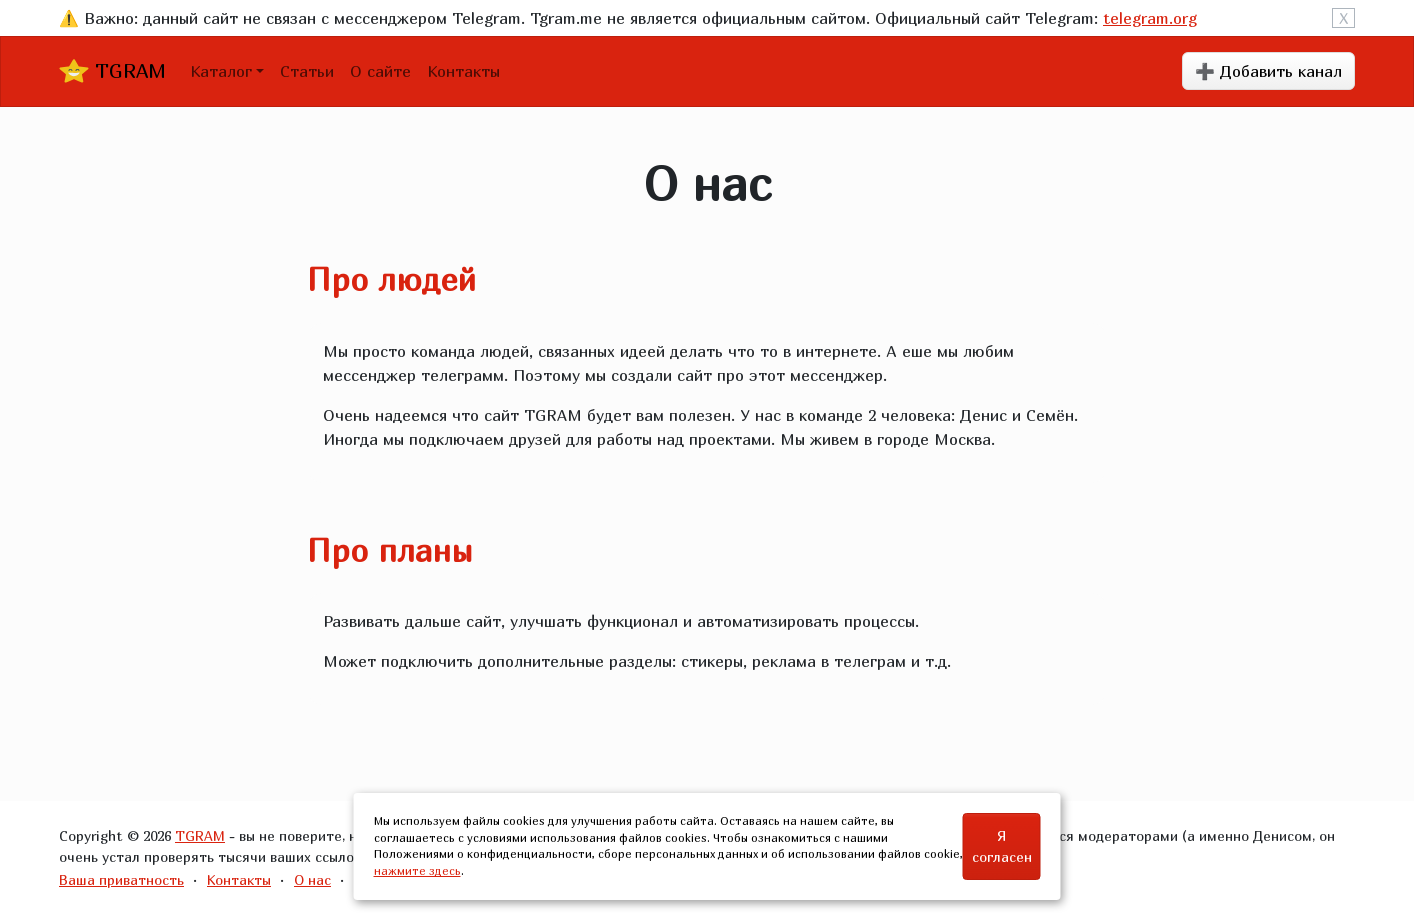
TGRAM (112, 71)
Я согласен (1002, 846)
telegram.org (1150, 18)
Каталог (221, 71)
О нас (312, 879)
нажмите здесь (417, 870)
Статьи (307, 71)
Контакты (463, 71)
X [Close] (1343, 18)
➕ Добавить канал (1268, 71)
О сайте (380, 71)
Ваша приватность (121, 879)
